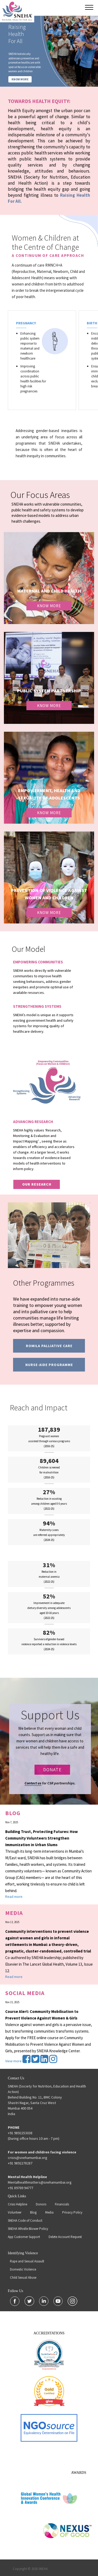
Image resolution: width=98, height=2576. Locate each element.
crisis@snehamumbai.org (27, 2157)
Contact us (33, 1783)
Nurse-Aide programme (49, 1364)
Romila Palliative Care (49, 1345)
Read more (13, 1896)
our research (36, 1184)
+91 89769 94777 (20, 2187)
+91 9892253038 (20, 2133)
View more (13, 2061)
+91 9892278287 (20, 2163)
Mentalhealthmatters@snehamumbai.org (40, 2182)
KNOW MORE (19, 79)
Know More (49, 605)
